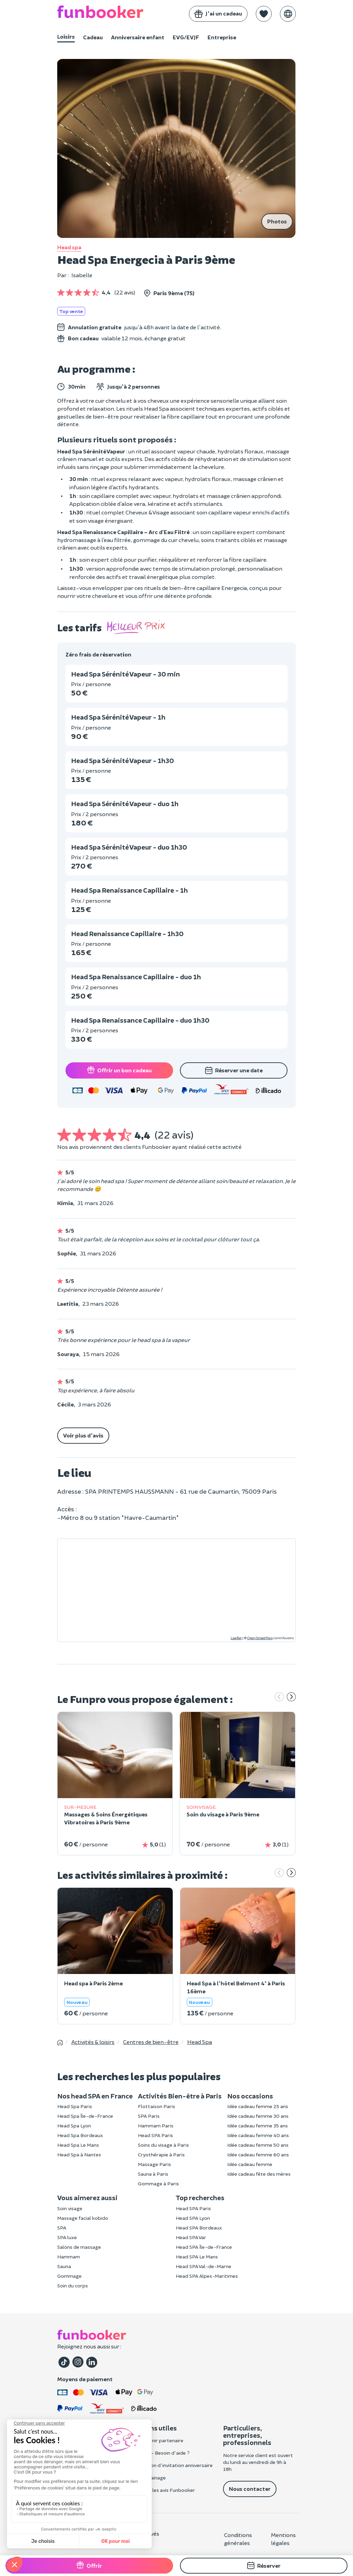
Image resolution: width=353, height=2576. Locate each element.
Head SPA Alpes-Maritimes (207, 2276)
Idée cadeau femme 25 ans (257, 2106)
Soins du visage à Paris (163, 2145)
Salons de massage (79, 2247)
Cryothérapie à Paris (161, 2154)
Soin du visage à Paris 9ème (222, 1814)
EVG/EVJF (186, 37)
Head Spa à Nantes (79, 2154)
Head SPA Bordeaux (199, 2228)
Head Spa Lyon (74, 2125)
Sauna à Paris (153, 2174)
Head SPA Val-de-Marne (203, 2266)
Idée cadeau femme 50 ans (258, 2145)
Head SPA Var (191, 2237)
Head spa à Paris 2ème (93, 1983)
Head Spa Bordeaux (80, 2135)
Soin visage (69, 2208)
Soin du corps (72, 2285)
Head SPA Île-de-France (204, 2247)
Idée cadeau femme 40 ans (258, 2135)
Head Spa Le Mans (78, 2145)
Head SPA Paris (155, 2135)
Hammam (68, 2256)
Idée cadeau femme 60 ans (258, 2154)
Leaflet (236, 1638)
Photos (277, 221)
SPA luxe (67, 2237)
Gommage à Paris (158, 2183)
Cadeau (93, 37)
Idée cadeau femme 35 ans (257, 2125)
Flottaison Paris (156, 2106)
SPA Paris (149, 2116)
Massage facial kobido (82, 2218)
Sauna (64, 2266)
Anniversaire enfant (137, 37)
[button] (264, 14)
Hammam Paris (155, 2125)
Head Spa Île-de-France (85, 2116)
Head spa (69, 247)
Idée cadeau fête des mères (259, 2174)
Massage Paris (154, 2164)
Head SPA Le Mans (197, 2256)
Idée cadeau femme (249, 2164)
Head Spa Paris (74, 2106)
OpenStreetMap (260, 1638)
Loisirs (66, 36)
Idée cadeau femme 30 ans (258, 2116)
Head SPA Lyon (193, 2218)
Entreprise (222, 37)
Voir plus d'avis (83, 1435)
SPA (61, 2228)
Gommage (69, 2276)
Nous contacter (250, 2488)
